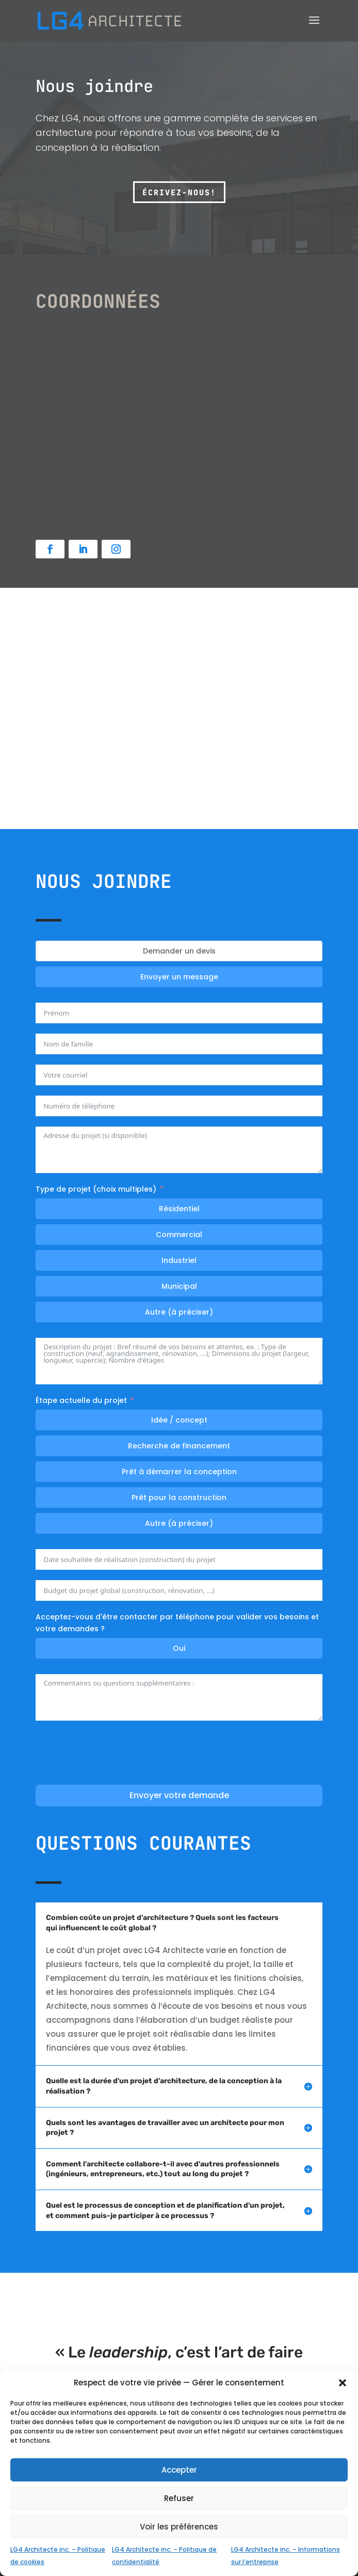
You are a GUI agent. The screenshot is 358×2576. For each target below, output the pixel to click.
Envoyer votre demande (179, 1795)
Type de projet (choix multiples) (96, 1189)
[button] (342, 2383)
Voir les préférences (179, 2526)
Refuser (179, 2498)
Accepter (179, 2469)
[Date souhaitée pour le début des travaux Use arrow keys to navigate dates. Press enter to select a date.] (179, 1559)
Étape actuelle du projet (81, 1400)
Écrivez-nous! (179, 193)
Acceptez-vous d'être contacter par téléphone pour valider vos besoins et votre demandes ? (177, 1623)
